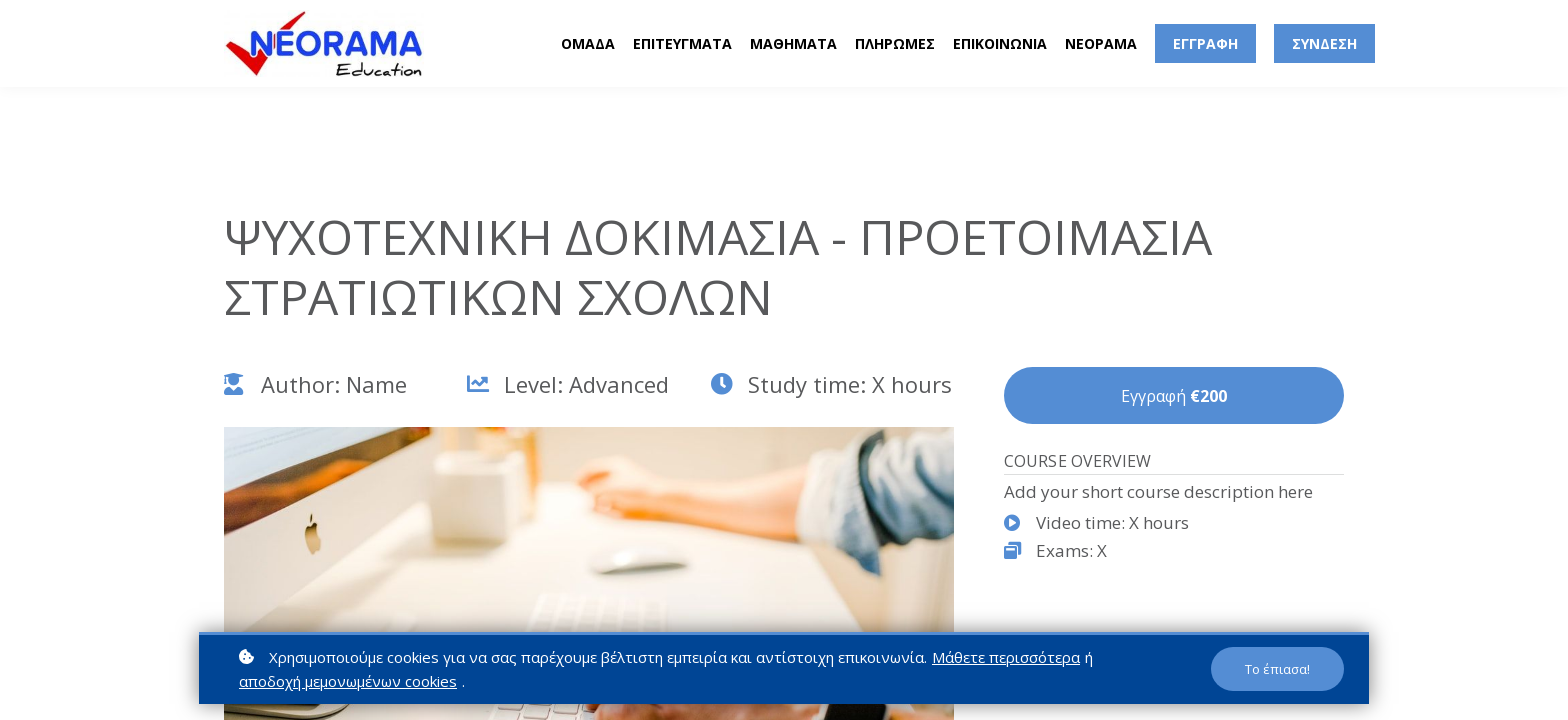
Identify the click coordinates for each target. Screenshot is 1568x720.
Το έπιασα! (1277, 669)
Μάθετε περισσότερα (1006, 657)
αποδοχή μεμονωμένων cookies (348, 681)
